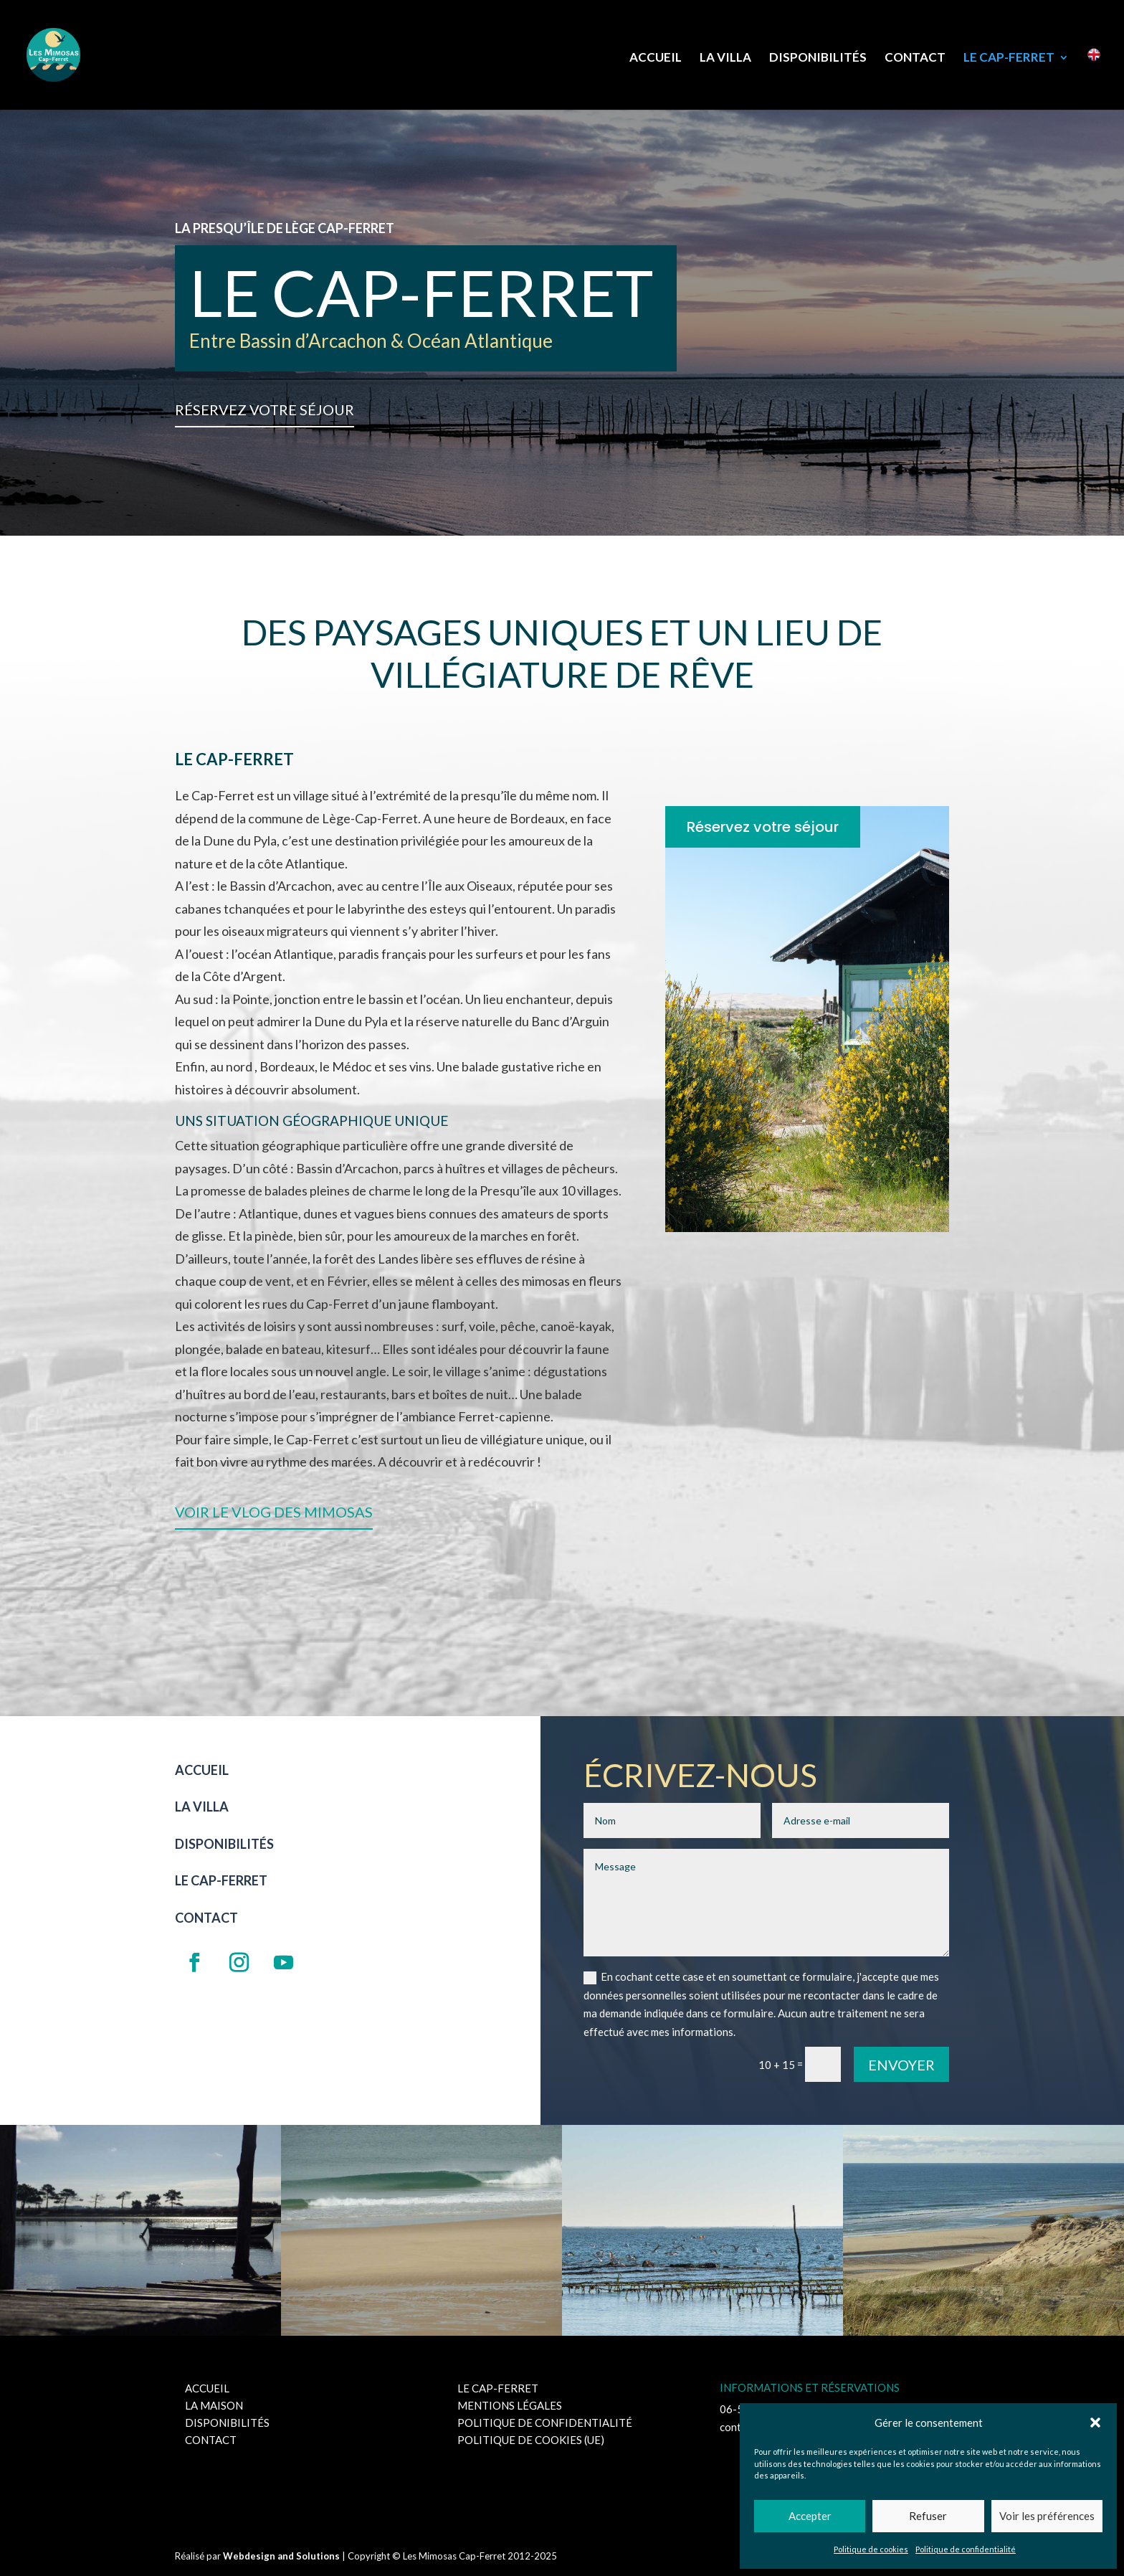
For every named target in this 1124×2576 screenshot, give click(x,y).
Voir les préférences (1047, 2515)
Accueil (655, 58)
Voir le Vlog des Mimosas (274, 1511)
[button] (1095, 2422)
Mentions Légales (509, 2405)
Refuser (928, 2515)
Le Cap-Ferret (1008, 58)
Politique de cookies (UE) (530, 2439)
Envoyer (901, 2064)
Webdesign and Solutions (281, 2556)
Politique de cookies (871, 2549)
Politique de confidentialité (965, 2549)
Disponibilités (818, 58)
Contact (915, 58)
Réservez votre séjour (264, 409)
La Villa (725, 58)
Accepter (810, 2515)
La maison (214, 2405)
